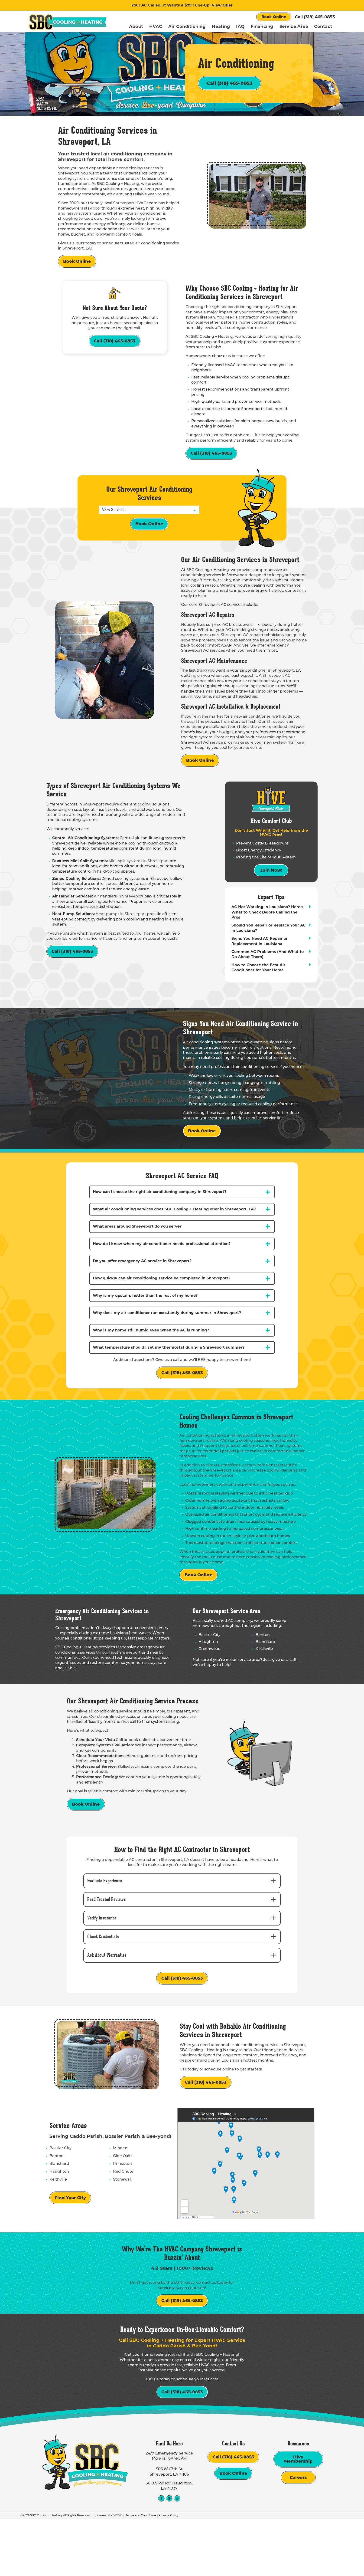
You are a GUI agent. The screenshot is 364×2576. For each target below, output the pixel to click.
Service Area (294, 26)
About (136, 26)
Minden (118, 2195)
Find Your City (69, 2244)
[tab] (182, 1218)
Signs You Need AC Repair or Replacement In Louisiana (260, 959)
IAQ (240, 26)
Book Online (273, 17)
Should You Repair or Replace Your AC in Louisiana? (266, 946)
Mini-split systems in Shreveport (139, 879)
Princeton (120, 2210)
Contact (323, 26)
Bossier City (210, 1669)
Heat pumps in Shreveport (121, 932)
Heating (221, 26)
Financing (262, 26)
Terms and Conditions (140, 2572)
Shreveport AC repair (242, 653)
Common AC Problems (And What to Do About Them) (268, 973)
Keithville (57, 2226)
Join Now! (271, 888)
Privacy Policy (167, 2572)
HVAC (155, 26)
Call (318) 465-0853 (315, 17)
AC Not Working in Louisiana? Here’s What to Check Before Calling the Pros (268, 930)
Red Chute (121, 2218)
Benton (56, 2202)
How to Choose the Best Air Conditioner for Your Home (259, 986)
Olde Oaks (121, 2202)
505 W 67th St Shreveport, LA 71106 (169, 2529)
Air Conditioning (187, 26)
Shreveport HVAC (129, 212)
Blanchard (58, 2210)
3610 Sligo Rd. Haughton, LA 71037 (169, 2543)
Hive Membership (298, 2516)
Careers (298, 2534)
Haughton (58, 2218)
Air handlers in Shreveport (118, 914)
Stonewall (120, 2226)
